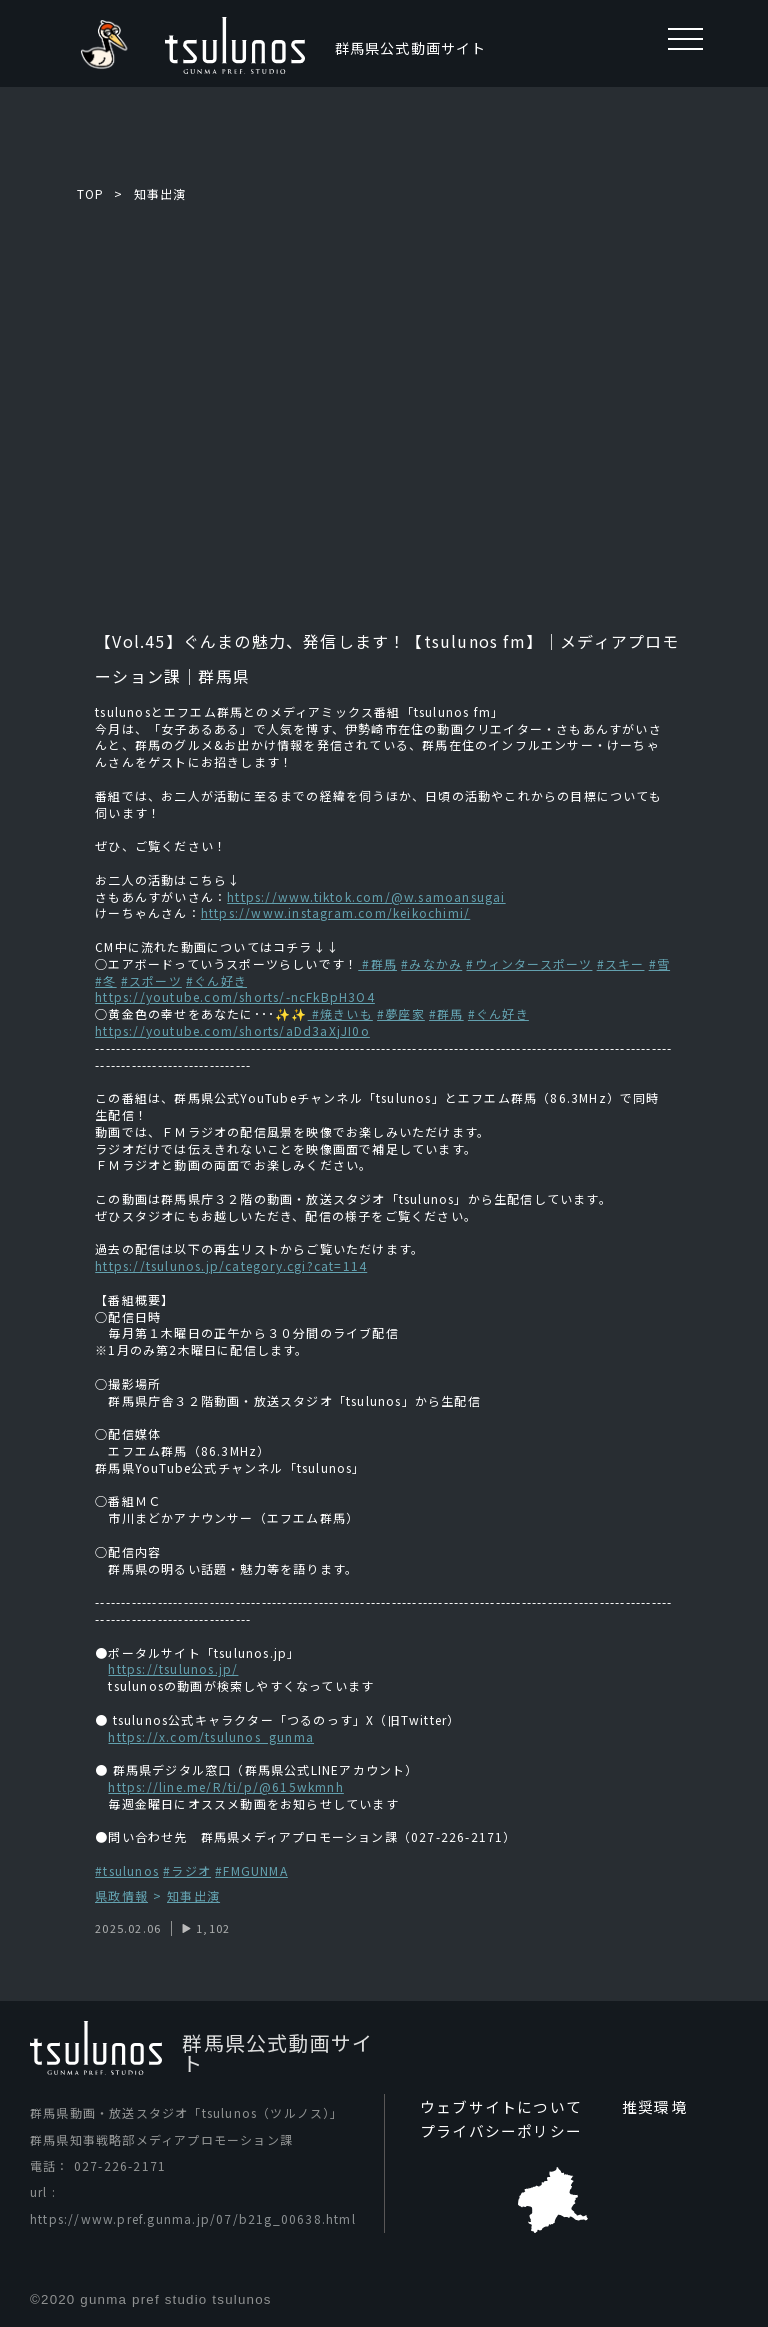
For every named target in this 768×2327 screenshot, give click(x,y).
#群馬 (377, 963)
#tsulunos (127, 1870)
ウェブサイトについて (496, 2108)
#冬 (105, 980)
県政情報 (121, 1896)
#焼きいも (340, 1013)
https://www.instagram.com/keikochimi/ (335, 912)
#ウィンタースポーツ (529, 963)
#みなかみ (431, 963)
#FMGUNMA (251, 1870)
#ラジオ (187, 1870)
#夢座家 (401, 1013)
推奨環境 (642, 2108)
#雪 (659, 963)
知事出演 (160, 193)
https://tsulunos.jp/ (173, 1668)
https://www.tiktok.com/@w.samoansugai (366, 896)
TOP (91, 193)
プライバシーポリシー (496, 2132)
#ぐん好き (216, 980)
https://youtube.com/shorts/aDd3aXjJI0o (232, 1030)
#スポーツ (151, 980)
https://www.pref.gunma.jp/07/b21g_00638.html (193, 2218)
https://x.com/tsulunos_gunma (211, 1736)
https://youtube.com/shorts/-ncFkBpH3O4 (235, 996)
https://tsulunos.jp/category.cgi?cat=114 (231, 1265)
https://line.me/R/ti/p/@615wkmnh (225, 1786)
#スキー (621, 963)
